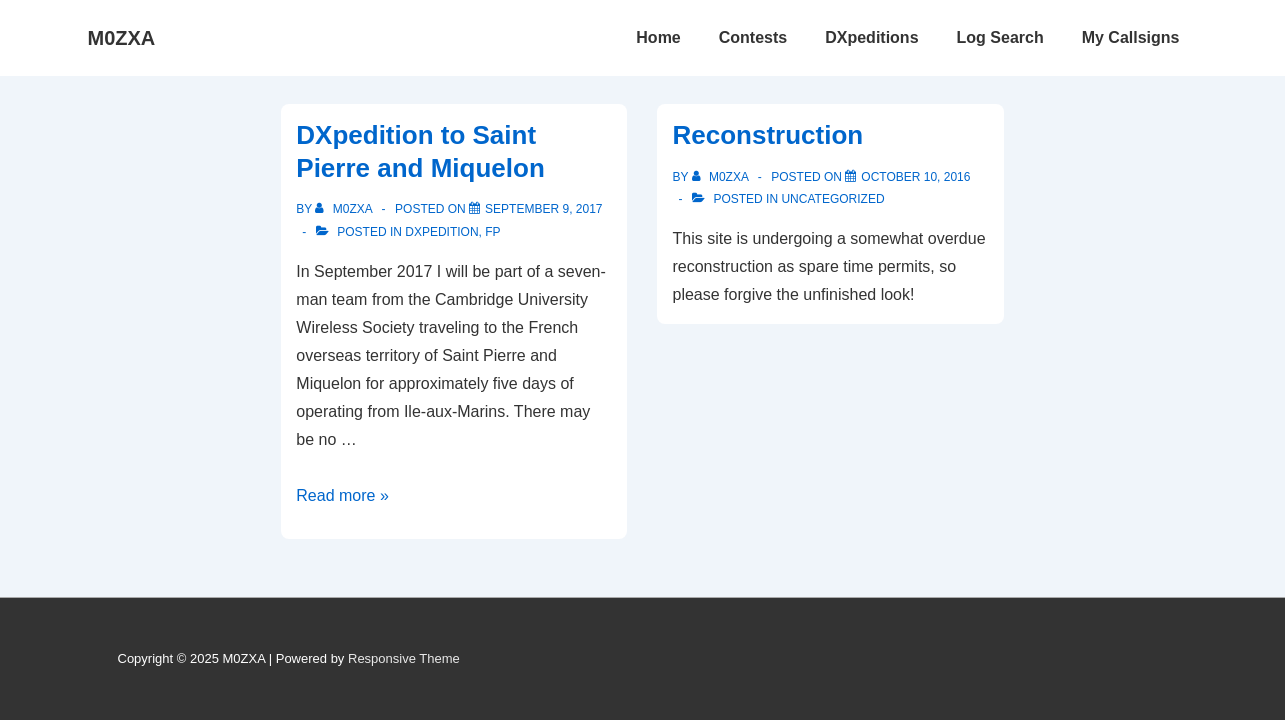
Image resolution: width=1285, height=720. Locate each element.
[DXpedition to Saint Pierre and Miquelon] (543, 209)
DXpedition (441, 232)
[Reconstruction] (915, 177)
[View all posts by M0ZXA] (345, 209)
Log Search (1000, 37)
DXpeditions (871, 37)
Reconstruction (767, 135)
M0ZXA (122, 38)
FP (492, 232)
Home (658, 37)
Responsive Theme (404, 658)
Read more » (342, 495)
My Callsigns (1131, 37)
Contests (753, 37)
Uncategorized (832, 199)
